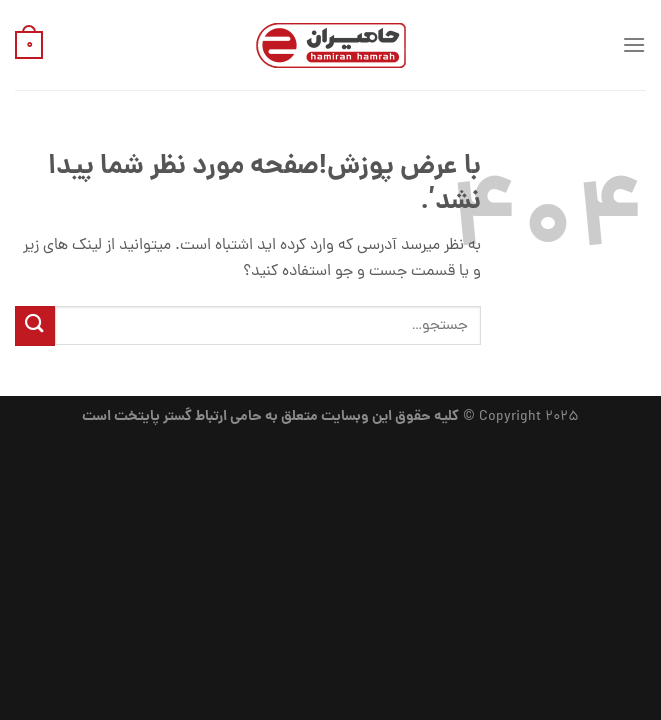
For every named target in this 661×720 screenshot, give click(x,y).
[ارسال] (35, 325)
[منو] (634, 44)
